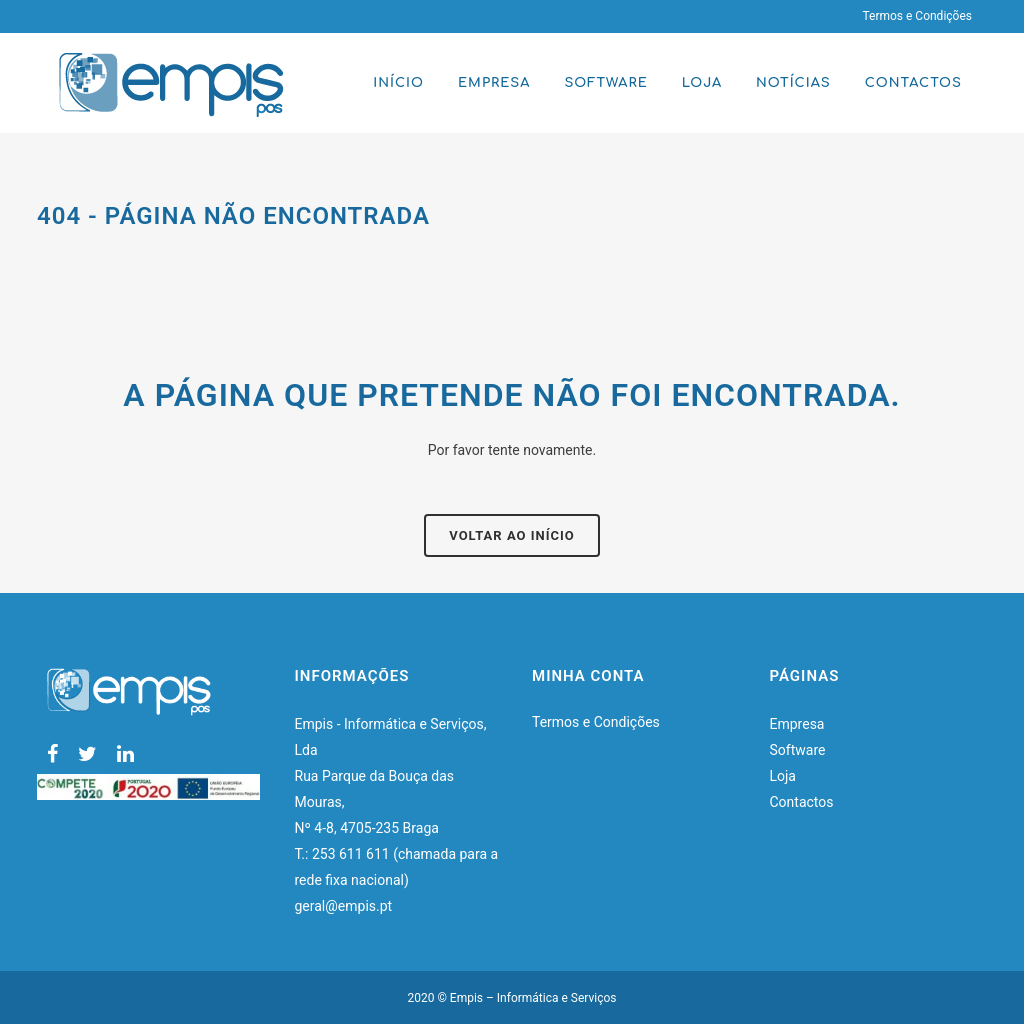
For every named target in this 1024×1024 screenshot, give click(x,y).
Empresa (797, 724)
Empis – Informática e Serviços (533, 998)
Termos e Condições (917, 16)
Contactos (802, 802)
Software (798, 750)
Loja (783, 776)
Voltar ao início (512, 535)
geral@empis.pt (345, 906)
